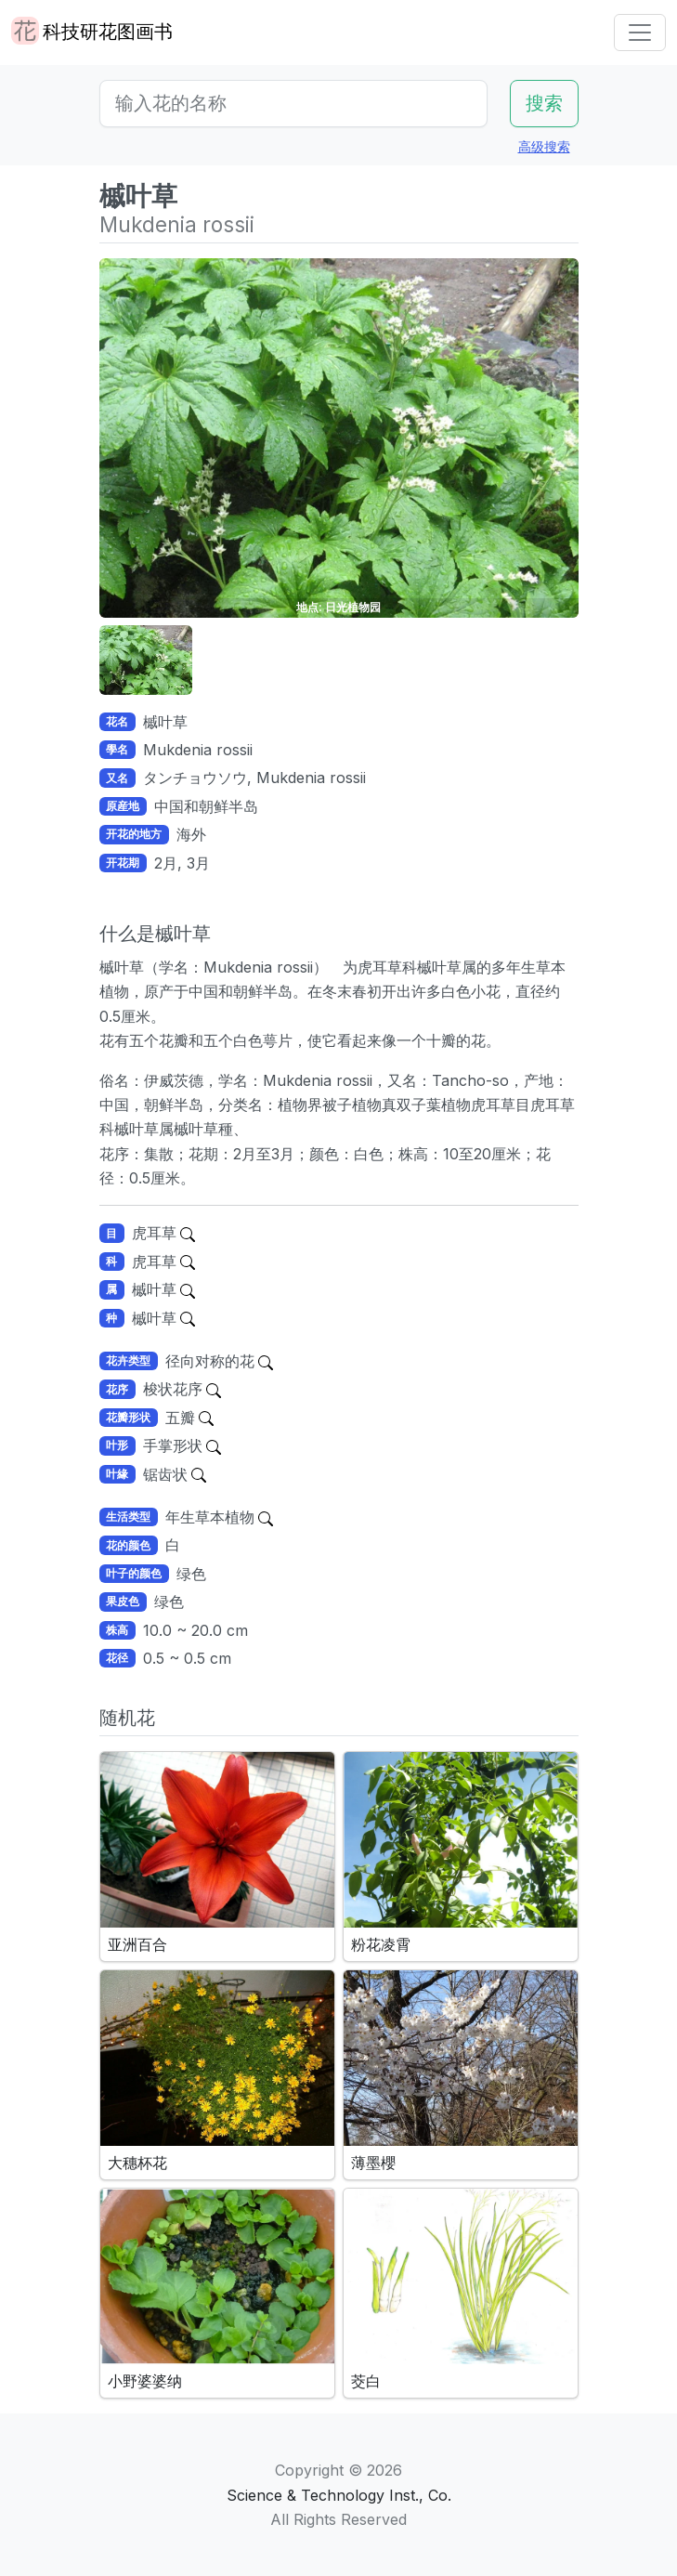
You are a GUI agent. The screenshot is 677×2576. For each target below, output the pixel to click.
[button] (145, 660)
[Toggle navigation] (640, 32)
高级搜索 (544, 146)
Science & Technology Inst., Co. (339, 2495)
